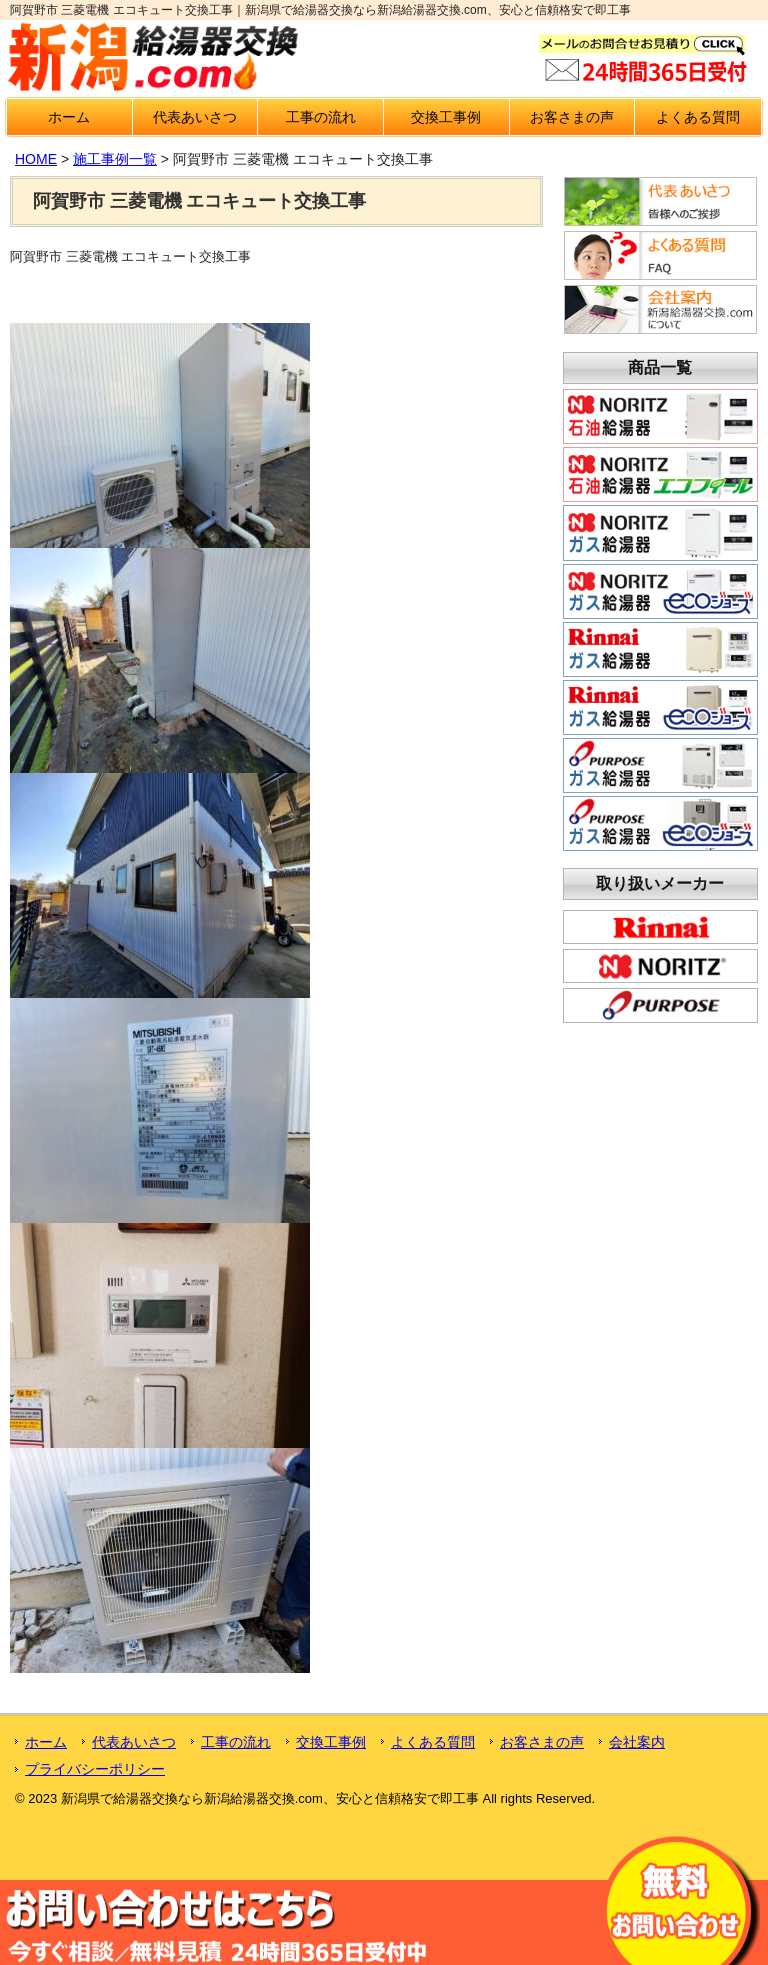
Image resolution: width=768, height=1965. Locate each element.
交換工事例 (446, 117)
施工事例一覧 (115, 159)
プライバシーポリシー (95, 1769)
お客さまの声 (572, 117)
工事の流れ (321, 117)
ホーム (69, 117)
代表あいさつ (195, 117)
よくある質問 (698, 117)
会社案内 (637, 1742)
